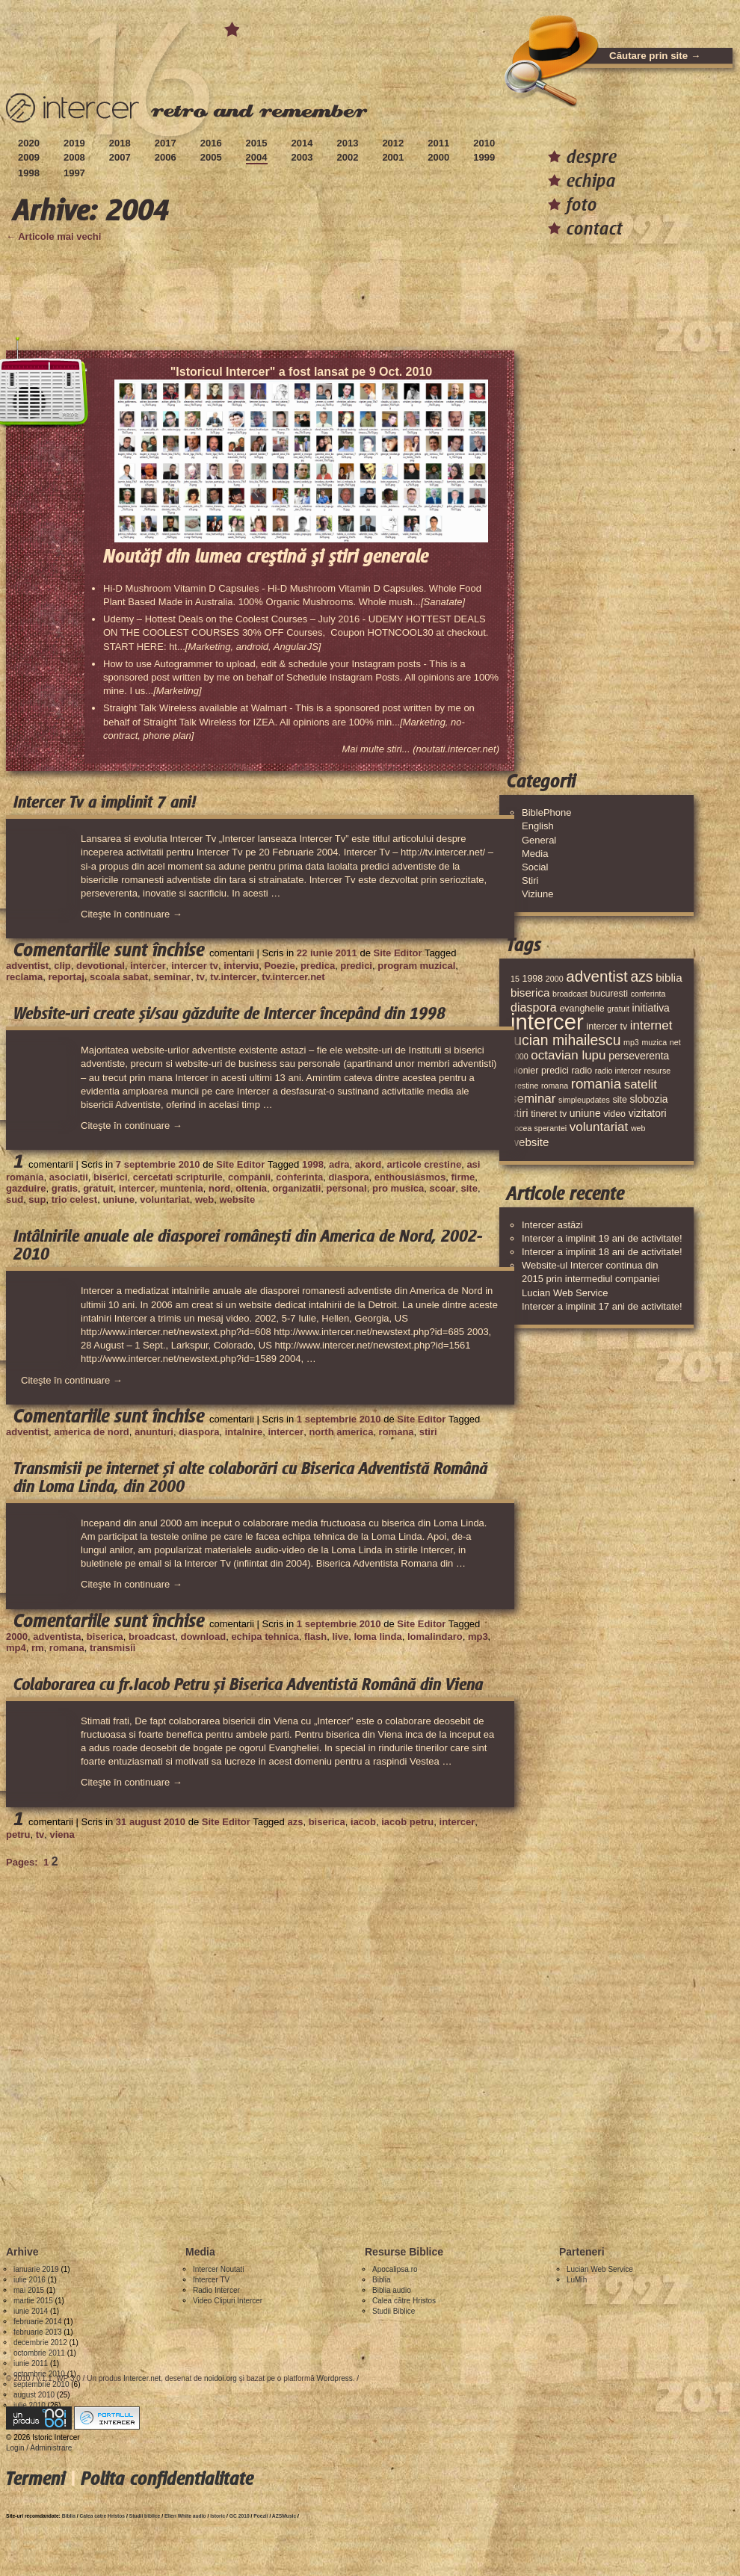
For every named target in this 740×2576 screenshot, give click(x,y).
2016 (211, 143)
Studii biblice (145, 2515)
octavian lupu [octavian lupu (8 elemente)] (568, 1055)
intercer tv (194, 965)
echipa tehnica (264, 1636)
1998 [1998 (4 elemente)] (532, 978)
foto (582, 204)
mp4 (16, 1647)
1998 (29, 173)
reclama (24, 976)
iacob (363, 1821)
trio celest (74, 1199)
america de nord (91, 1431)
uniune (118, 1199)
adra (339, 1164)
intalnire (244, 1431)
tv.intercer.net (293, 976)
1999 (484, 157)
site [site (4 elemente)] (619, 1100)
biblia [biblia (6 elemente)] (669, 977)
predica (317, 965)
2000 (438, 157)
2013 (347, 143)
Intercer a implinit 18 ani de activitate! (602, 1251)
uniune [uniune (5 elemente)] (585, 1113)
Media (535, 853)
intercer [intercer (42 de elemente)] (547, 1021)
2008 (74, 157)
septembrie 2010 (41, 2384)
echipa (591, 180)
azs (295, 1821)
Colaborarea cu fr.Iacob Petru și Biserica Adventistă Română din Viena (248, 1685)
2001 (393, 157)
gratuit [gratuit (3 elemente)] (618, 1008)
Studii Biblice (393, 2311)
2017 (165, 143)
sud (14, 1199)
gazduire (26, 1188)
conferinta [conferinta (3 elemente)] (648, 993)
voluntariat (164, 1199)
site (468, 1188)
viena (62, 1834)
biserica (105, 1636)
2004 (257, 157)
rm (37, 1647)
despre (592, 156)
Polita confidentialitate (167, 2478)
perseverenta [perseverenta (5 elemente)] (638, 1056)
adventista (57, 1636)
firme (463, 1177)
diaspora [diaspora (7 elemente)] (534, 1007)
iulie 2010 (29, 2405)
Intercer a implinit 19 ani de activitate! (602, 1238)
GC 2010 (239, 2515)
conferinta (299, 1177)
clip (62, 965)
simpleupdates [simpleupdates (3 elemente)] (584, 1099)
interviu (241, 965)
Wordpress (335, 2378)
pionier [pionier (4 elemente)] (524, 1070)
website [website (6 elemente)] (530, 1142)
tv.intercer (233, 976)
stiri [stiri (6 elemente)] (519, 1112)
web (204, 1199)
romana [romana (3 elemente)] (554, 1085)
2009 (29, 157)
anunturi (154, 1431)
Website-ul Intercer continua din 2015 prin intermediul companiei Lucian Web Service (590, 1279)
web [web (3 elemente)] (638, 1128)
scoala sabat (119, 976)
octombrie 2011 (39, 2353)
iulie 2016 (29, 2280)
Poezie (279, 965)
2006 (165, 157)
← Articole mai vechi (53, 236)
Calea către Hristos (404, 2301)
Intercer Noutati (218, 2269)
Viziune (537, 894)
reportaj (66, 976)
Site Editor (398, 953)
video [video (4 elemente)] (614, 1114)
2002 (347, 157)
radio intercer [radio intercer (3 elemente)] (618, 1070)
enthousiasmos (409, 1177)
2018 (120, 143)
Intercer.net (142, 2378)
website (237, 1199)
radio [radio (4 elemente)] (581, 1070)
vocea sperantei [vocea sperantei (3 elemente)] (539, 1128)
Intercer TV (211, 2280)
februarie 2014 (37, 2322)
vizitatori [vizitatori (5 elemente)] (648, 1113)
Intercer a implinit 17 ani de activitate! (602, 1306)
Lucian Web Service (600, 2269)
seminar (172, 976)
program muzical (416, 965)
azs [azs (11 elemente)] (641, 976)
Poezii (260, 2515)
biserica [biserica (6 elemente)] (530, 992)
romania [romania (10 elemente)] (596, 1084)
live (341, 1636)
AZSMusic (284, 2515)
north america (341, 1431)
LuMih (577, 2280)
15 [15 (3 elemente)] (515, 978)
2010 (484, 143)
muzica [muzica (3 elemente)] (654, 1042)
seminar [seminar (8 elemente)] (533, 1099)
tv (200, 976)
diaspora (348, 1177)
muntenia (181, 1188)
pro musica (398, 1188)
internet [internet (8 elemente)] (651, 1025)
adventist (27, 965)
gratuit (98, 1188)
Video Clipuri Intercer (227, 2301)
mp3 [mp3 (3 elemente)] (631, 1042)
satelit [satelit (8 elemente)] (640, 1084)
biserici (110, 1177)
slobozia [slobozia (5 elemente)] (648, 1099)
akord (368, 1164)
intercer (148, 965)
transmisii (112, 1647)
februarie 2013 (37, 2332)
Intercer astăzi (552, 1224)
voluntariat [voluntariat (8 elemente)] (599, 1127)
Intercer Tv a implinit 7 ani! (104, 802)
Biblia (381, 2280)
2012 (393, 143)
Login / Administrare (39, 2448)
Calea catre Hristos (103, 2515)
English (538, 826)
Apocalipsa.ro (395, 2269)
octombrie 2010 (39, 2374)
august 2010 (34, 2395)
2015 (257, 143)
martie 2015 (33, 2301)
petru (18, 1834)
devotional (100, 965)
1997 (74, 173)
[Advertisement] (177, 2045)
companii (249, 1177)
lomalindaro (435, 1636)
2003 (302, 157)
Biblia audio (391, 2290)
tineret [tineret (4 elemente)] (544, 1114)
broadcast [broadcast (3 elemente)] (570, 993)
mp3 (478, 1636)
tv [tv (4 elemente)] (563, 1114)
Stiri (530, 880)
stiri (428, 1431)
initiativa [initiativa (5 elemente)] (651, 1008)
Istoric (217, 2515)
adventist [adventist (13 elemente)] (597, 976)
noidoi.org (220, 2378)
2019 (74, 143)
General (539, 840)
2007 (120, 157)
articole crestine (423, 1164)
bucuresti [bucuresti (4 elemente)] (609, 993)
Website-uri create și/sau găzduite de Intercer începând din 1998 (229, 1014)
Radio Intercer (216, 2290)
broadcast (152, 1636)
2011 (438, 143)
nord (219, 1188)
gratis (65, 1188)
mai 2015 (28, 2290)
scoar (443, 1188)
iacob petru (407, 1821)
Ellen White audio (185, 2515)
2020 (29, 143)
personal (347, 1188)
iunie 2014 (30, 2311)
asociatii (68, 1177)
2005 (211, 157)
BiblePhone (547, 812)
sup (37, 1199)
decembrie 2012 (40, 2342)
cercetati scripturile (178, 1177)
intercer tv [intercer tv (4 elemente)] (606, 1026)
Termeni (35, 2478)
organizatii (296, 1188)
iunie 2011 (30, 2363)
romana (396, 1431)
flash (315, 1636)
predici (356, 965)
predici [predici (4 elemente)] (555, 1070)
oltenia (251, 1188)
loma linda (377, 1636)
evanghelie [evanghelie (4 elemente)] (581, 1008)
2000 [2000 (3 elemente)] (555, 978)
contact (595, 228)
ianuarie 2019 (36, 2269)
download (203, 1636)
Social (535, 867)
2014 (302, 143)
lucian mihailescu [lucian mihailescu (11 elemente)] (565, 1040)
